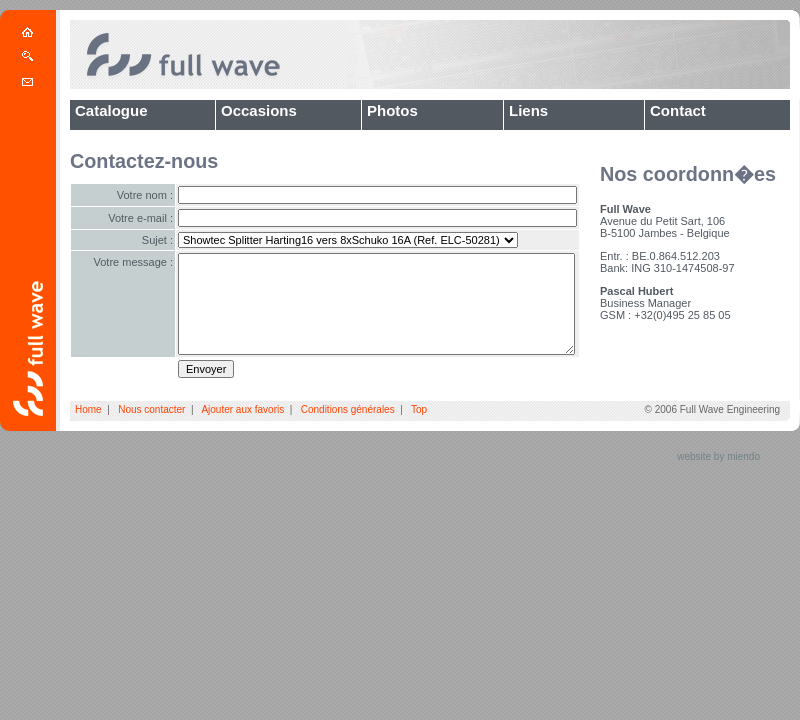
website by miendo (718, 456)
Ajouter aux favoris (242, 409)
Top (419, 409)
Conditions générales (348, 409)
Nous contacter (151, 409)
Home (88, 409)
